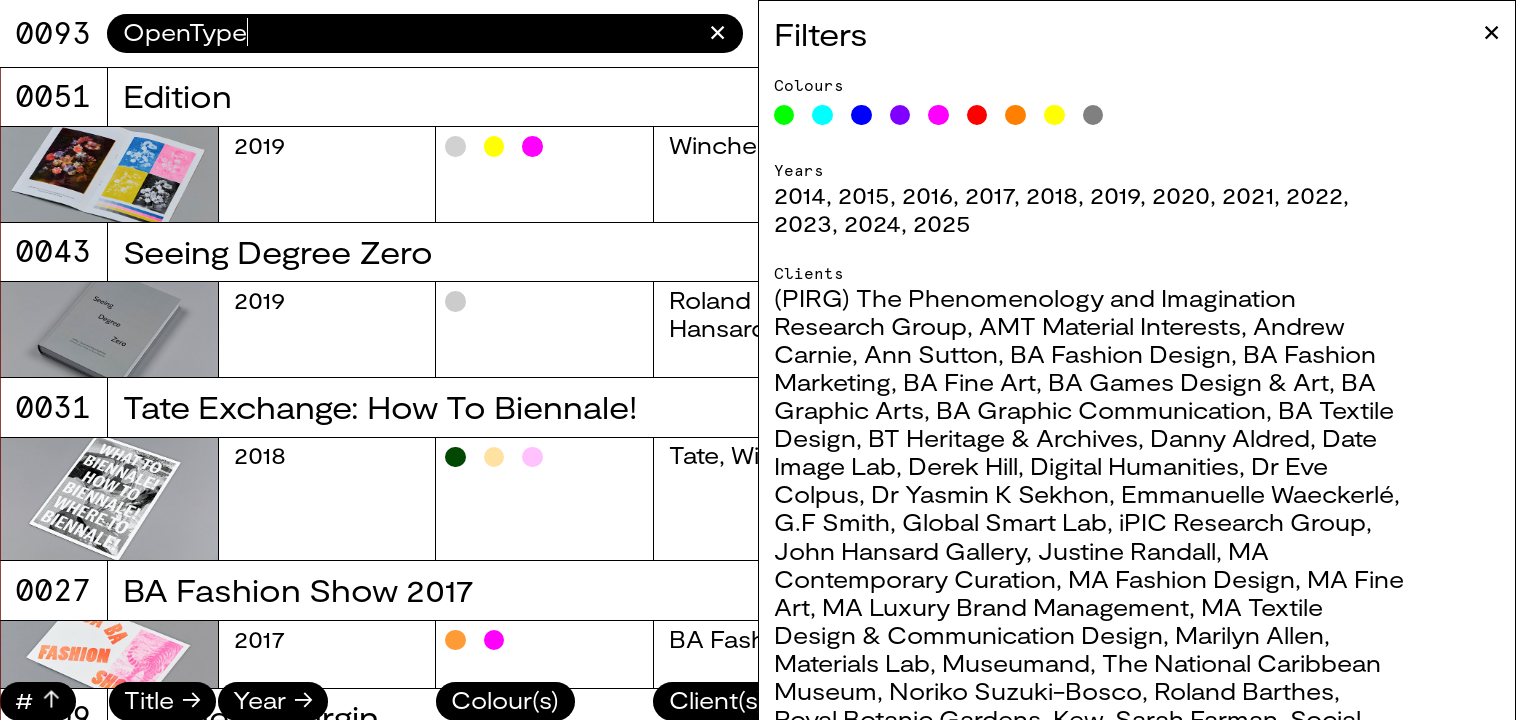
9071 (53, 33)
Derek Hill (987, 466)
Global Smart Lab (1028, 522)
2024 (896, 223)
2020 (1205, 195)
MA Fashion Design (1205, 579)
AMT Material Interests (1134, 326)
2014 (824, 195)
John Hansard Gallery (924, 551)
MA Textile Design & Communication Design (1072, 621)
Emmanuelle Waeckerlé (1281, 494)
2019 (1139, 195)
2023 (827, 223)
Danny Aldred (1254, 438)
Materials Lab (876, 663)
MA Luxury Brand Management (1029, 607)
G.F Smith (856, 522)
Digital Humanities (1158, 466)
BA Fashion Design (1144, 354)
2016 (951, 195)
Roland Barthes (1268, 691)
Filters (845, 33)
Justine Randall (1151, 551)
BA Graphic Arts (764, 371)
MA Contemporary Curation (1045, 565)
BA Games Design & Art (1212, 382)
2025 (966, 223)
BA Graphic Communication (1125, 410)
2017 (1013, 195)
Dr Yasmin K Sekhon (1014, 494)
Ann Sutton (955, 354)
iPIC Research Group (1266, 522)
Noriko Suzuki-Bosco (1039, 691)
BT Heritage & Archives (1027, 438)
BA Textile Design (771, 272)
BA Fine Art (993, 382)
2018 (1076, 195)
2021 (1272, 195)
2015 (888, 195)
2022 (1338, 195)
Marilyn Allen (1273, 635)
